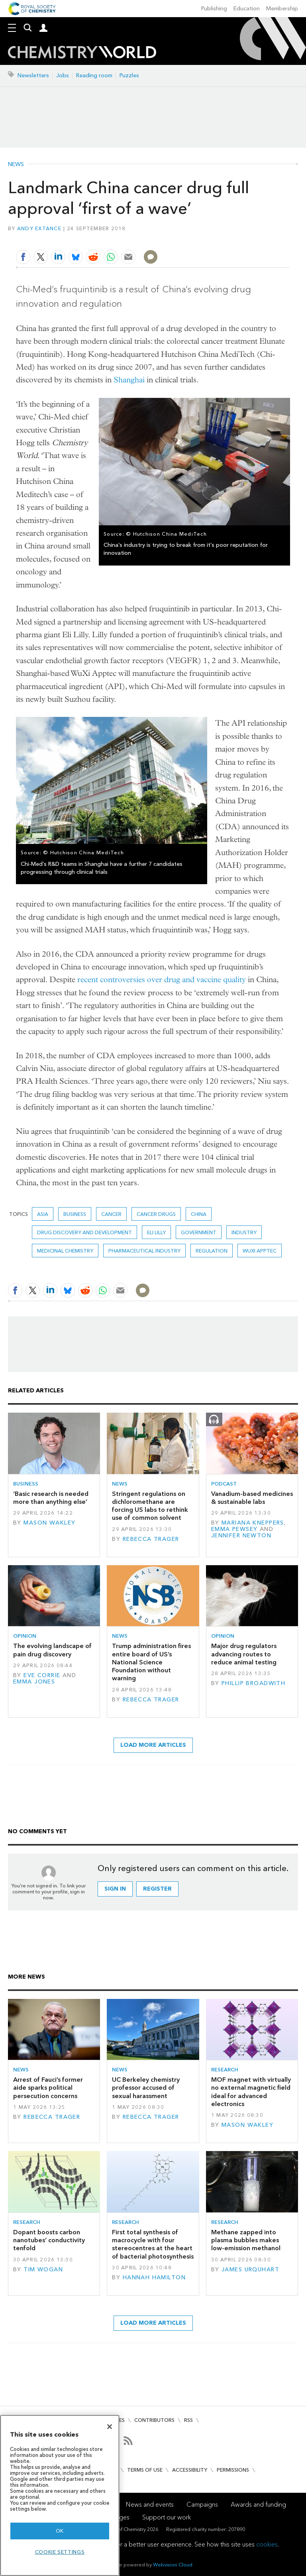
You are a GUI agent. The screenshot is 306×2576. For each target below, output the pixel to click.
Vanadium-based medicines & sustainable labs (252, 1497)
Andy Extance (39, 228)
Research (224, 2070)
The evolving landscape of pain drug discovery (52, 1650)
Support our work (166, 2517)
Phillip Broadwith (253, 1683)
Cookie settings (60, 2552)
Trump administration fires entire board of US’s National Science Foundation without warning (151, 1662)
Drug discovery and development (84, 1232)
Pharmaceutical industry (144, 1251)
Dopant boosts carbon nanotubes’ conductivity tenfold (49, 2240)
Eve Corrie (42, 1675)
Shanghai (129, 379)
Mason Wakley (49, 1522)
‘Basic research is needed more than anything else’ (50, 1497)
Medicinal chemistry (65, 1251)
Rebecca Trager (151, 1539)
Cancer (111, 1214)
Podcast (224, 1484)
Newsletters (33, 75)
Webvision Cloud (172, 2565)
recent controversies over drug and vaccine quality (161, 979)
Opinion (24, 1636)
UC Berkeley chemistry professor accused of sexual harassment (146, 2088)
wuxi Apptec (260, 1251)
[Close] (109, 2426)
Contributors (154, 2420)
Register (157, 1888)
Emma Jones (34, 1681)
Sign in (115, 1888)
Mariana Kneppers (253, 1522)
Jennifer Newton (241, 1535)
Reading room (94, 75)
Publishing (214, 8)
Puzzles (129, 75)
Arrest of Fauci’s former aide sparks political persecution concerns (48, 2088)
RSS (188, 2420)
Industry (244, 1232)
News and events (150, 2504)
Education (246, 8)
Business (74, 1214)
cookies (267, 2544)
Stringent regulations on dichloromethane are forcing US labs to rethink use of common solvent (150, 1506)
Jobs (62, 75)
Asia (42, 1214)
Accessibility (189, 2470)
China (198, 1214)
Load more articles (153, 1745)
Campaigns (202, 2504)
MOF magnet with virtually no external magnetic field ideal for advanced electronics (251, 2092)
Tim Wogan (43, 2269)
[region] (60, 2495)
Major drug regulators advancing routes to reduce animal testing (244, 1654)
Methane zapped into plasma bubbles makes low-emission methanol (245, 2240)
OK (60, 2531)
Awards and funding (258, 2504)
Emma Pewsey (234, 1529)
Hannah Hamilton (154, 2277)
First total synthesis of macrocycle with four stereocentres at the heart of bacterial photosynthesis (153, 2244)
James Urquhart (250, 2269)
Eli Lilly (156, 1232)
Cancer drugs (156, 1214)
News (16, 164)
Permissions (233, 2470)
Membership (282, 8)
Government (198, 1232)
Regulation (212, 1251)
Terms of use (145, 2470)
